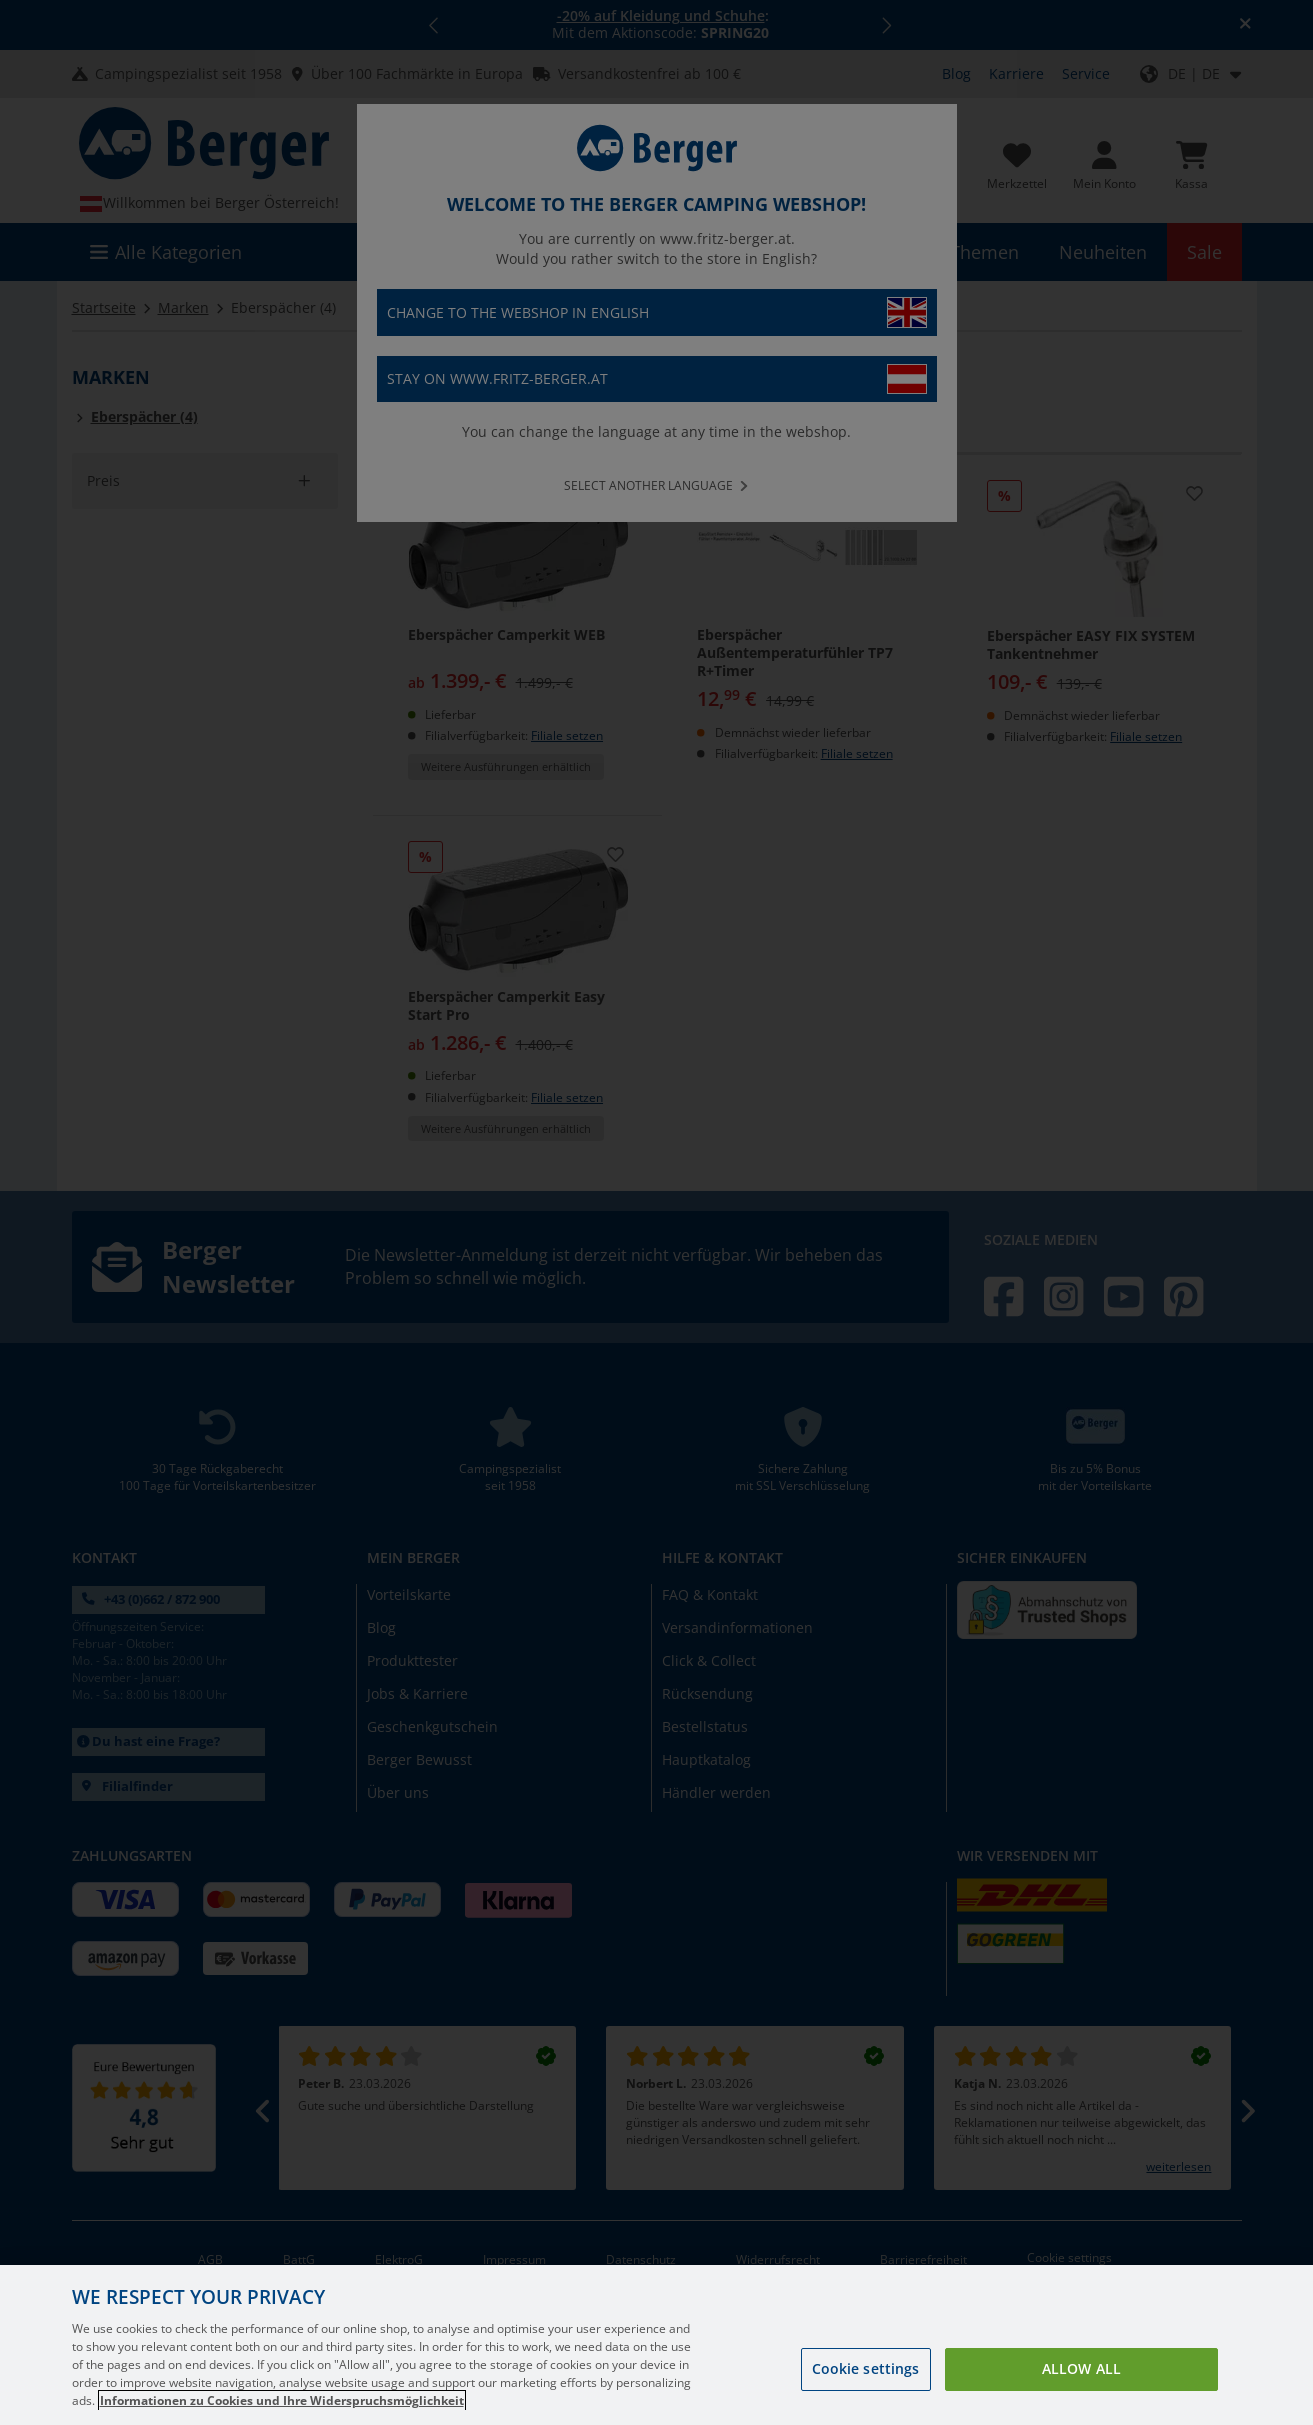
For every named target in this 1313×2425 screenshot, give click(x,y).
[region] (656, 2345)
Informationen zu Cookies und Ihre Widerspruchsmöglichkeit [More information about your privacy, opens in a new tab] (282, 2400)
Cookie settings (866, 2368)
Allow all (1081, 2368)
